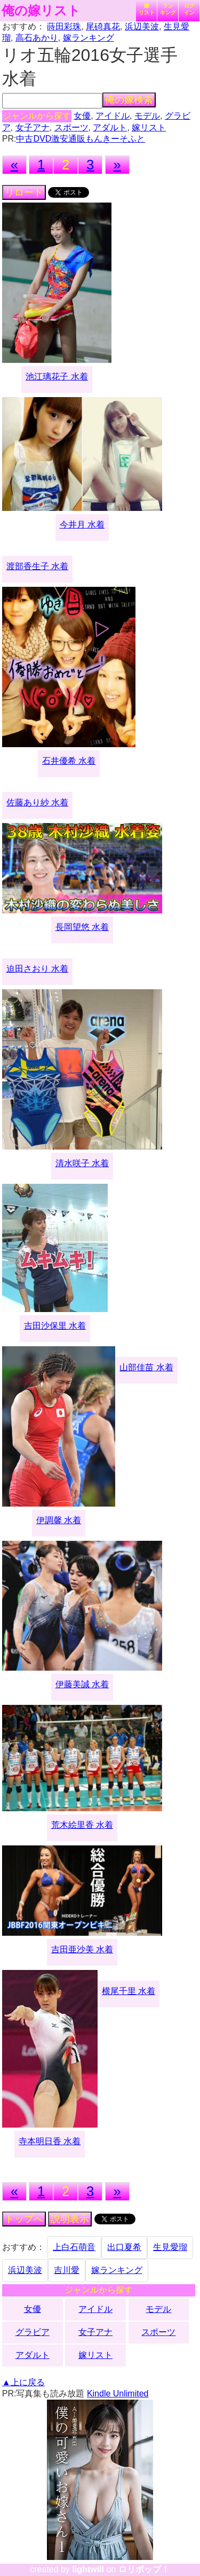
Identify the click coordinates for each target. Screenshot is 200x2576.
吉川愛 (66, 2270)
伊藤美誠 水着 (82, 1684)
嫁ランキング (88, 37)
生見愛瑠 (170, 2247)
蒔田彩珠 (64, 26)
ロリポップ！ (144, 2569)
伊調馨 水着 (58, 1520)
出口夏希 (124, 2247)
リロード (24, 192)
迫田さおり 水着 (37, 968)
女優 (82, 115)
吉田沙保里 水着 (55, 1325)
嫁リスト (147, 9)
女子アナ (32, 127)
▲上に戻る (23, 2382)
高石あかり (36, 37)
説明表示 (70, 2219)
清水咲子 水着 (82, 1163)
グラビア (32, 2332)
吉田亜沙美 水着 (82, 1949)
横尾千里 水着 (128, 1991)
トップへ (24, 2219)
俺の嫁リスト (41, 11)
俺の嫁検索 (129, 100)
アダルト (110, 127)
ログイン (189, 9)
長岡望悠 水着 (82, 927)
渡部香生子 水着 (37, 566)
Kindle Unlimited (118, 2393)
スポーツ (71, 127)
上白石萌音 (74, 2247)
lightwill (88, 2569)
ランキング (168, 9)
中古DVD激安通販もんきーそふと (80, 138)
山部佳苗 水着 (146, 1367)
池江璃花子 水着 (56, 376)
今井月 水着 (82, 524)
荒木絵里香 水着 (82, 1824)
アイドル (112, 115)
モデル (147, 115)
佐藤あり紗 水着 (37, 802)
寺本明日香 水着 (50, 2141)
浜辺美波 (142, 26)
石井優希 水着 (68, 760)
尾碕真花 (103, 26)
